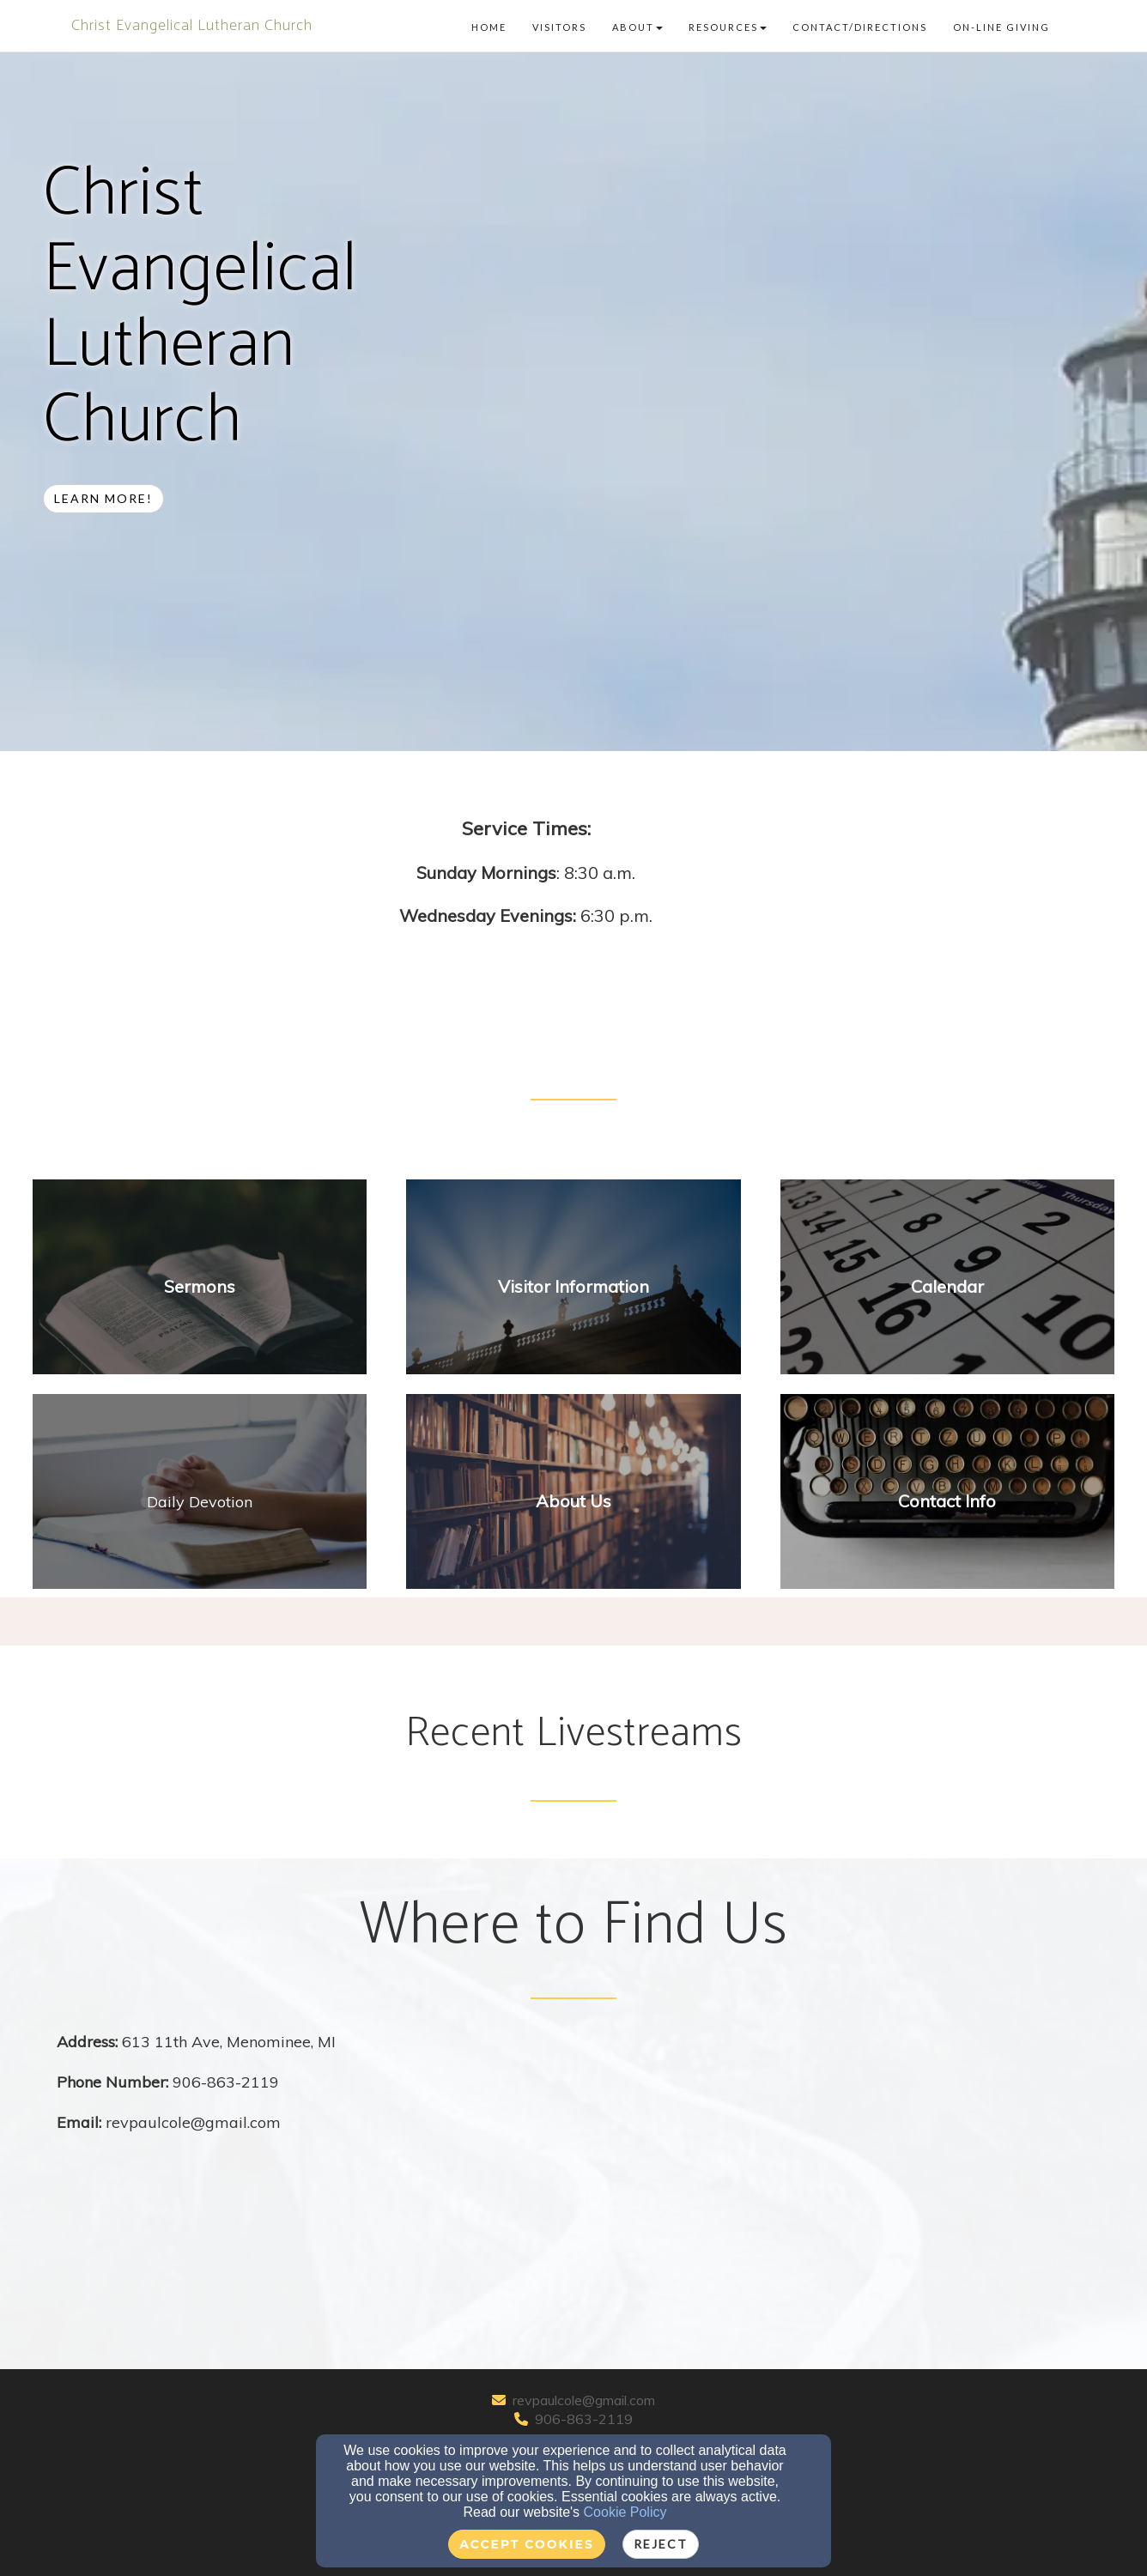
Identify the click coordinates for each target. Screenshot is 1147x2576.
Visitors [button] (559, 27)
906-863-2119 (584, 2419)
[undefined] (200, 1286)
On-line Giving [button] (1001, 27)
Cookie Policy (625, 2512)
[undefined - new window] (200, 1501)
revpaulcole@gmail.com (584, 2400)
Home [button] (489, 27)
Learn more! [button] (103, 498)
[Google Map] (832, 2159)
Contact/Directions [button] (859, 27)
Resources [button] (728, 27)
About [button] (637, 27)
